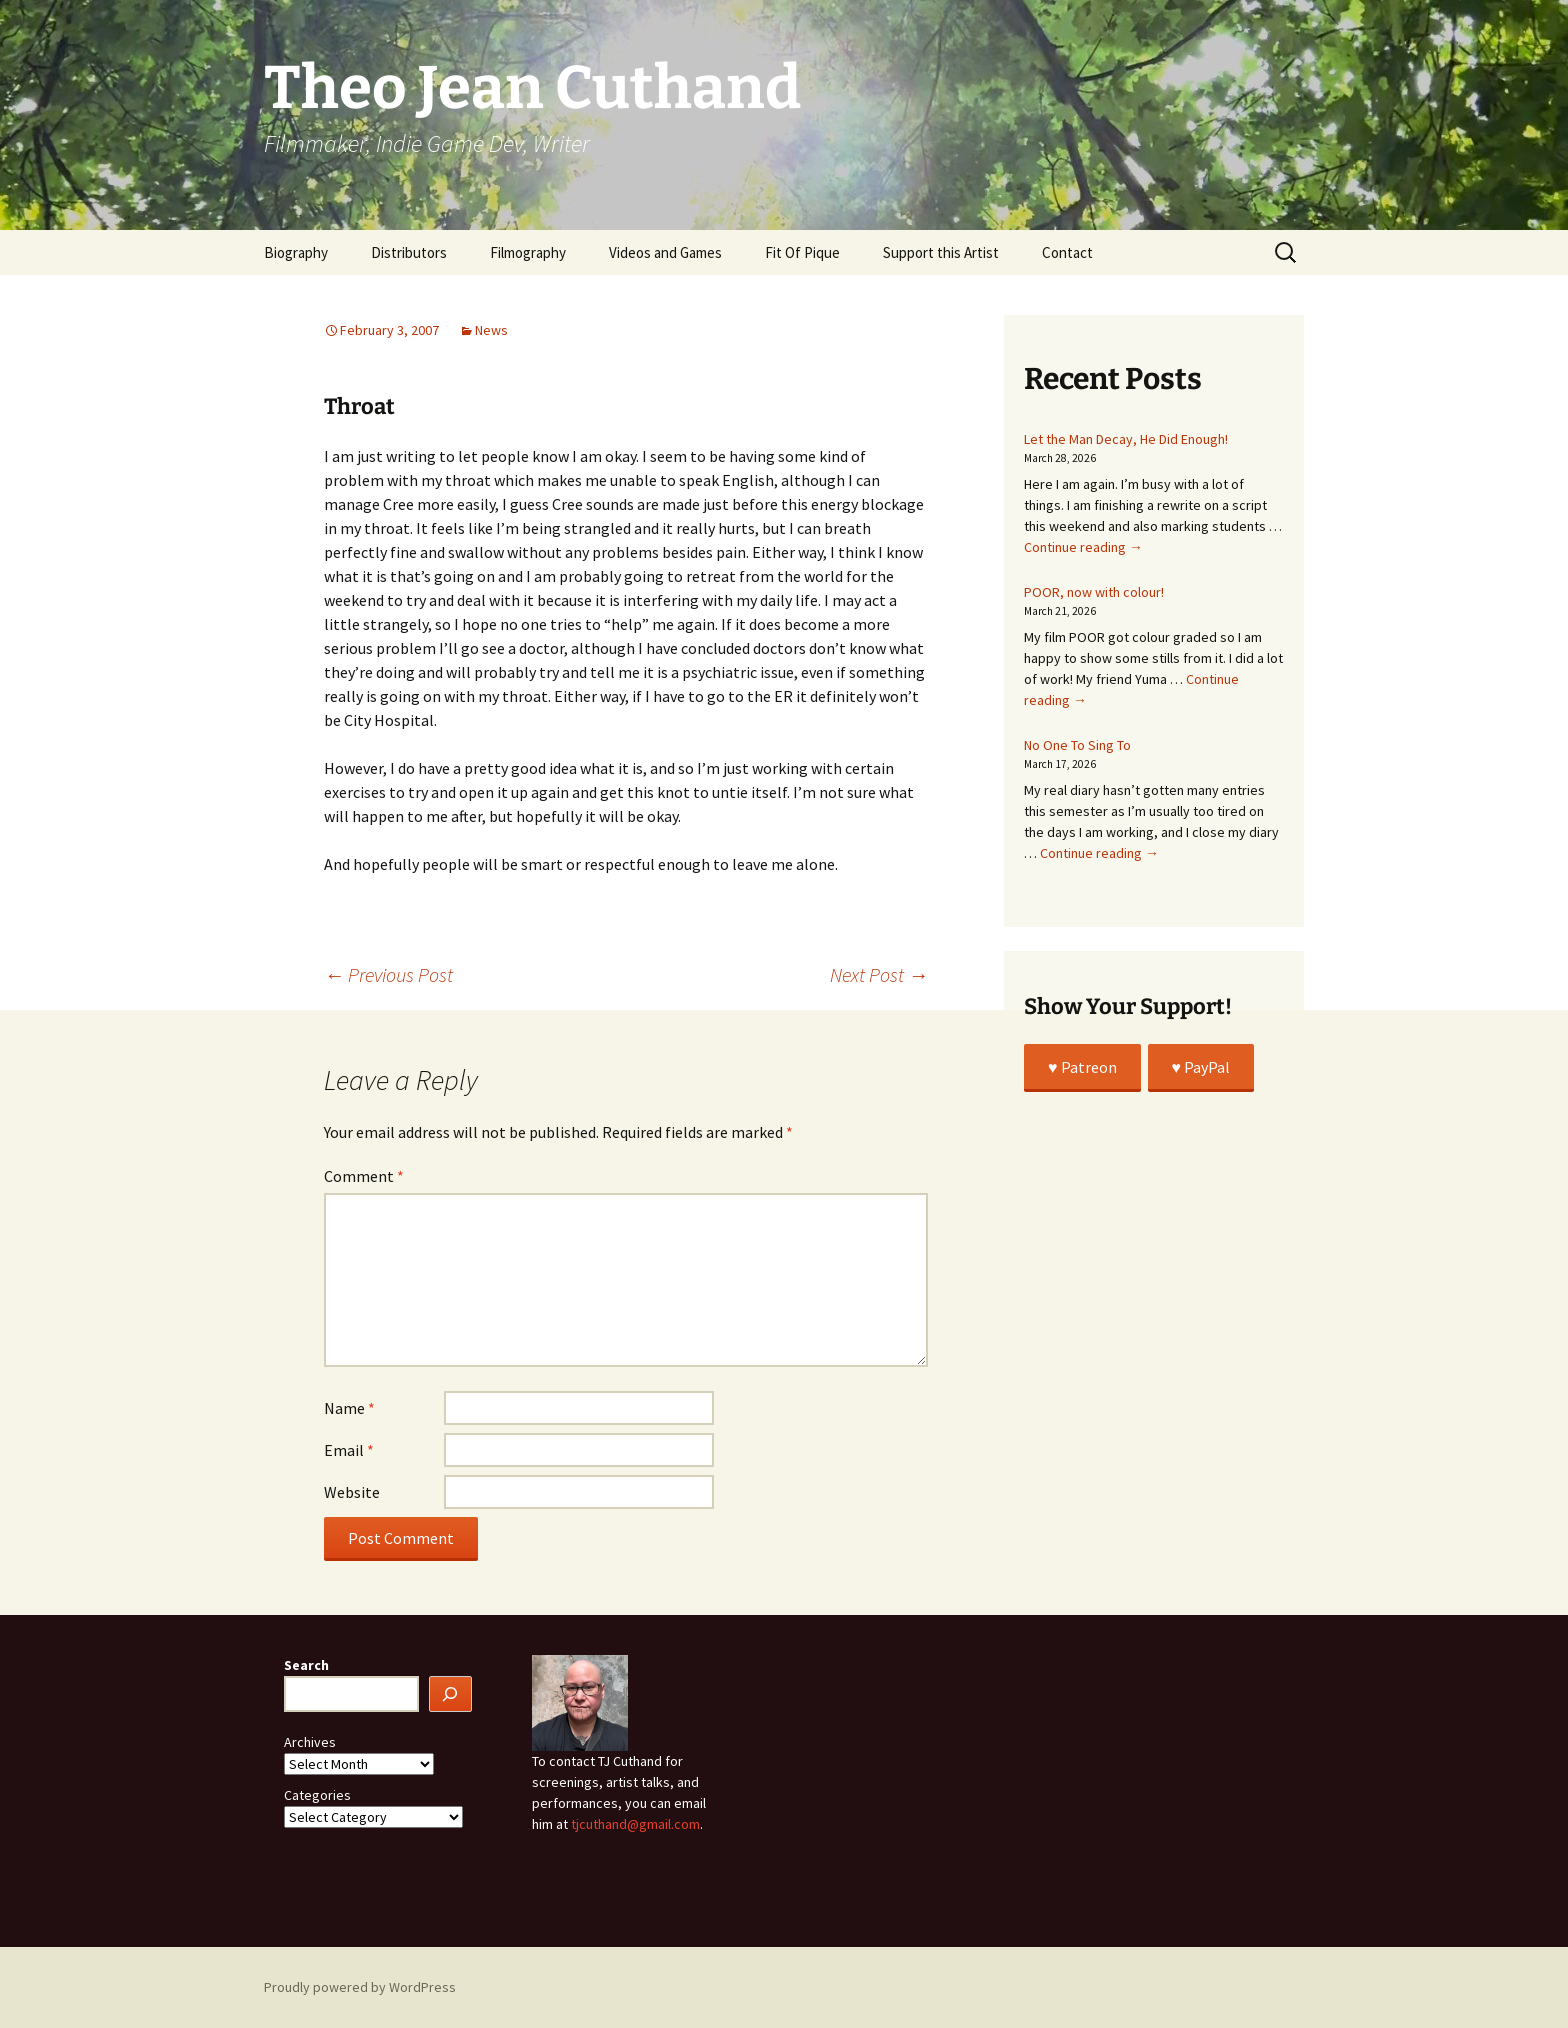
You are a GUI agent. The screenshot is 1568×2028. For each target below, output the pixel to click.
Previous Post (388, 974)
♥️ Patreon (1082, 1067)
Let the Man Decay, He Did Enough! (1126, 439)
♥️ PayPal (1201, 1067)
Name (349, 1408)
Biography (296, 252)
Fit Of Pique (802, 252)
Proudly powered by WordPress (360, 1987)
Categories (317, 1795)
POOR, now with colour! (1094, 592)
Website (352, 1492)
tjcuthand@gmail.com (635, 1824)
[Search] (451, 1694)
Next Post (879, 974)
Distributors (409, 252)
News (491, 330)
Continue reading (1083, 547)
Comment (364, 1176)
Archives (310, 1742)
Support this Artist (941, 252)
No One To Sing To (1077, 745)
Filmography (528, 252)
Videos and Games (665, 252)
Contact (1067, 252)
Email (349, 1450)
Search (306, 1665)
